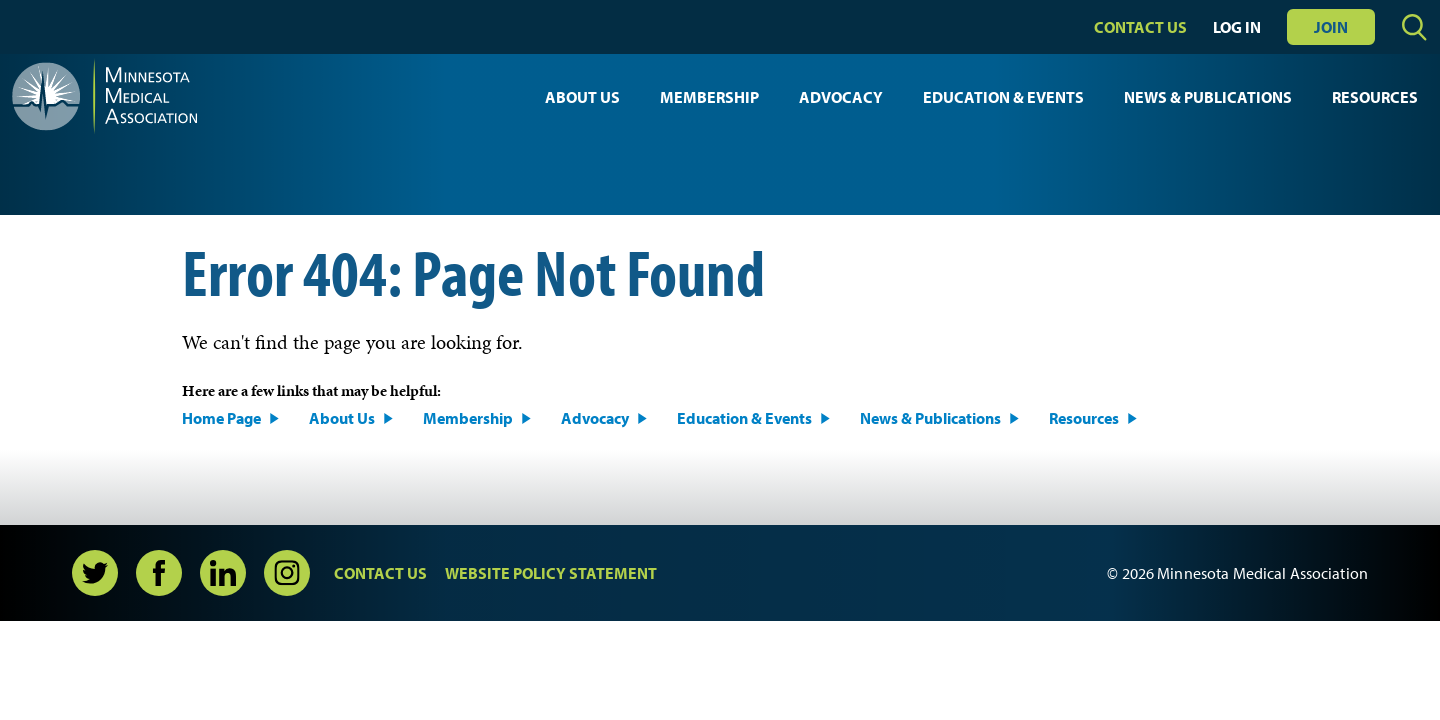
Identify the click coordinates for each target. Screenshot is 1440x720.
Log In (1237, 27)
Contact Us (1140, 27)
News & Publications (1208, 97)
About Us (582, 97)
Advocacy (841, 97)
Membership (709, 97)
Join (1331, 27)
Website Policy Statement (551, 573)
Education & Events (1003, 97)
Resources (1375, 97)
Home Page (221, 418)
